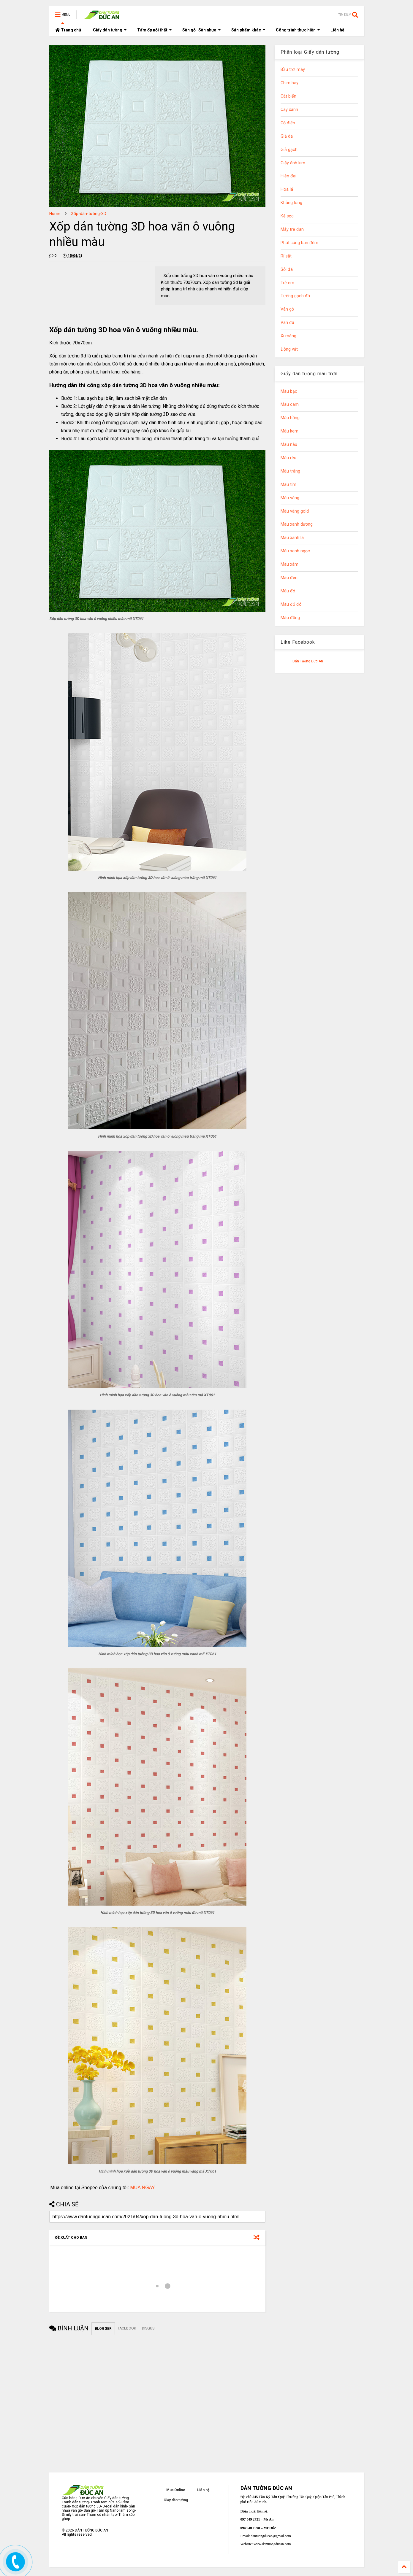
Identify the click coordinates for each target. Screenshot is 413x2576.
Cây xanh (289, 109)
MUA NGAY (142, 2187)
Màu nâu (289, 444)
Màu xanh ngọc (295, 551)
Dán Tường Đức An (307, 661)
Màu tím (288, 484)
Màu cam (290, 404)
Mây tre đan (292, 229)
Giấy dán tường (110, 30)
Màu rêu (288, 457)
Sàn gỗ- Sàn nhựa (201, 30)
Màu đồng (290, 617)
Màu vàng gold (295, 511)
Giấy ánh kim (293, 163)
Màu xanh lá (292, 537)
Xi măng (288, 335)
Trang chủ (68, 30)
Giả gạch (289, 149)
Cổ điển (288, 122)
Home (55, 213)
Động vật (289, 349)
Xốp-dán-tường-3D (88, 213)
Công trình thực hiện (298, 30)
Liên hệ (337, 30)
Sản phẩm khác (248, 30)
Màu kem (289, 431)
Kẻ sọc (287, 216)
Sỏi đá (287, 269)
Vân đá (287, 322)
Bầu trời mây (293, 69)
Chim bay (289, 82)
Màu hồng (290, 417)
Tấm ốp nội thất (154, 30)
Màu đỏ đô (291, 604)
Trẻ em (287, 282)
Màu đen (289, 577)
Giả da (287, 136)
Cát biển (288, 96)
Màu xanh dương (297, 524)
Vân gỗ (287, 309)
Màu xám (289, 564)
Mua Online (175, 2490)
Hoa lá (287, 189)
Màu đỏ (288, 591)
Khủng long (291, 202)
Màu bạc (289, 391)
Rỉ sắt (286, 256)
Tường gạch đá (295, 295)
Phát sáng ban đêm (299, 242)
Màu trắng (290, 471)
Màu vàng (290, 497)
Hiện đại (288, 176)
